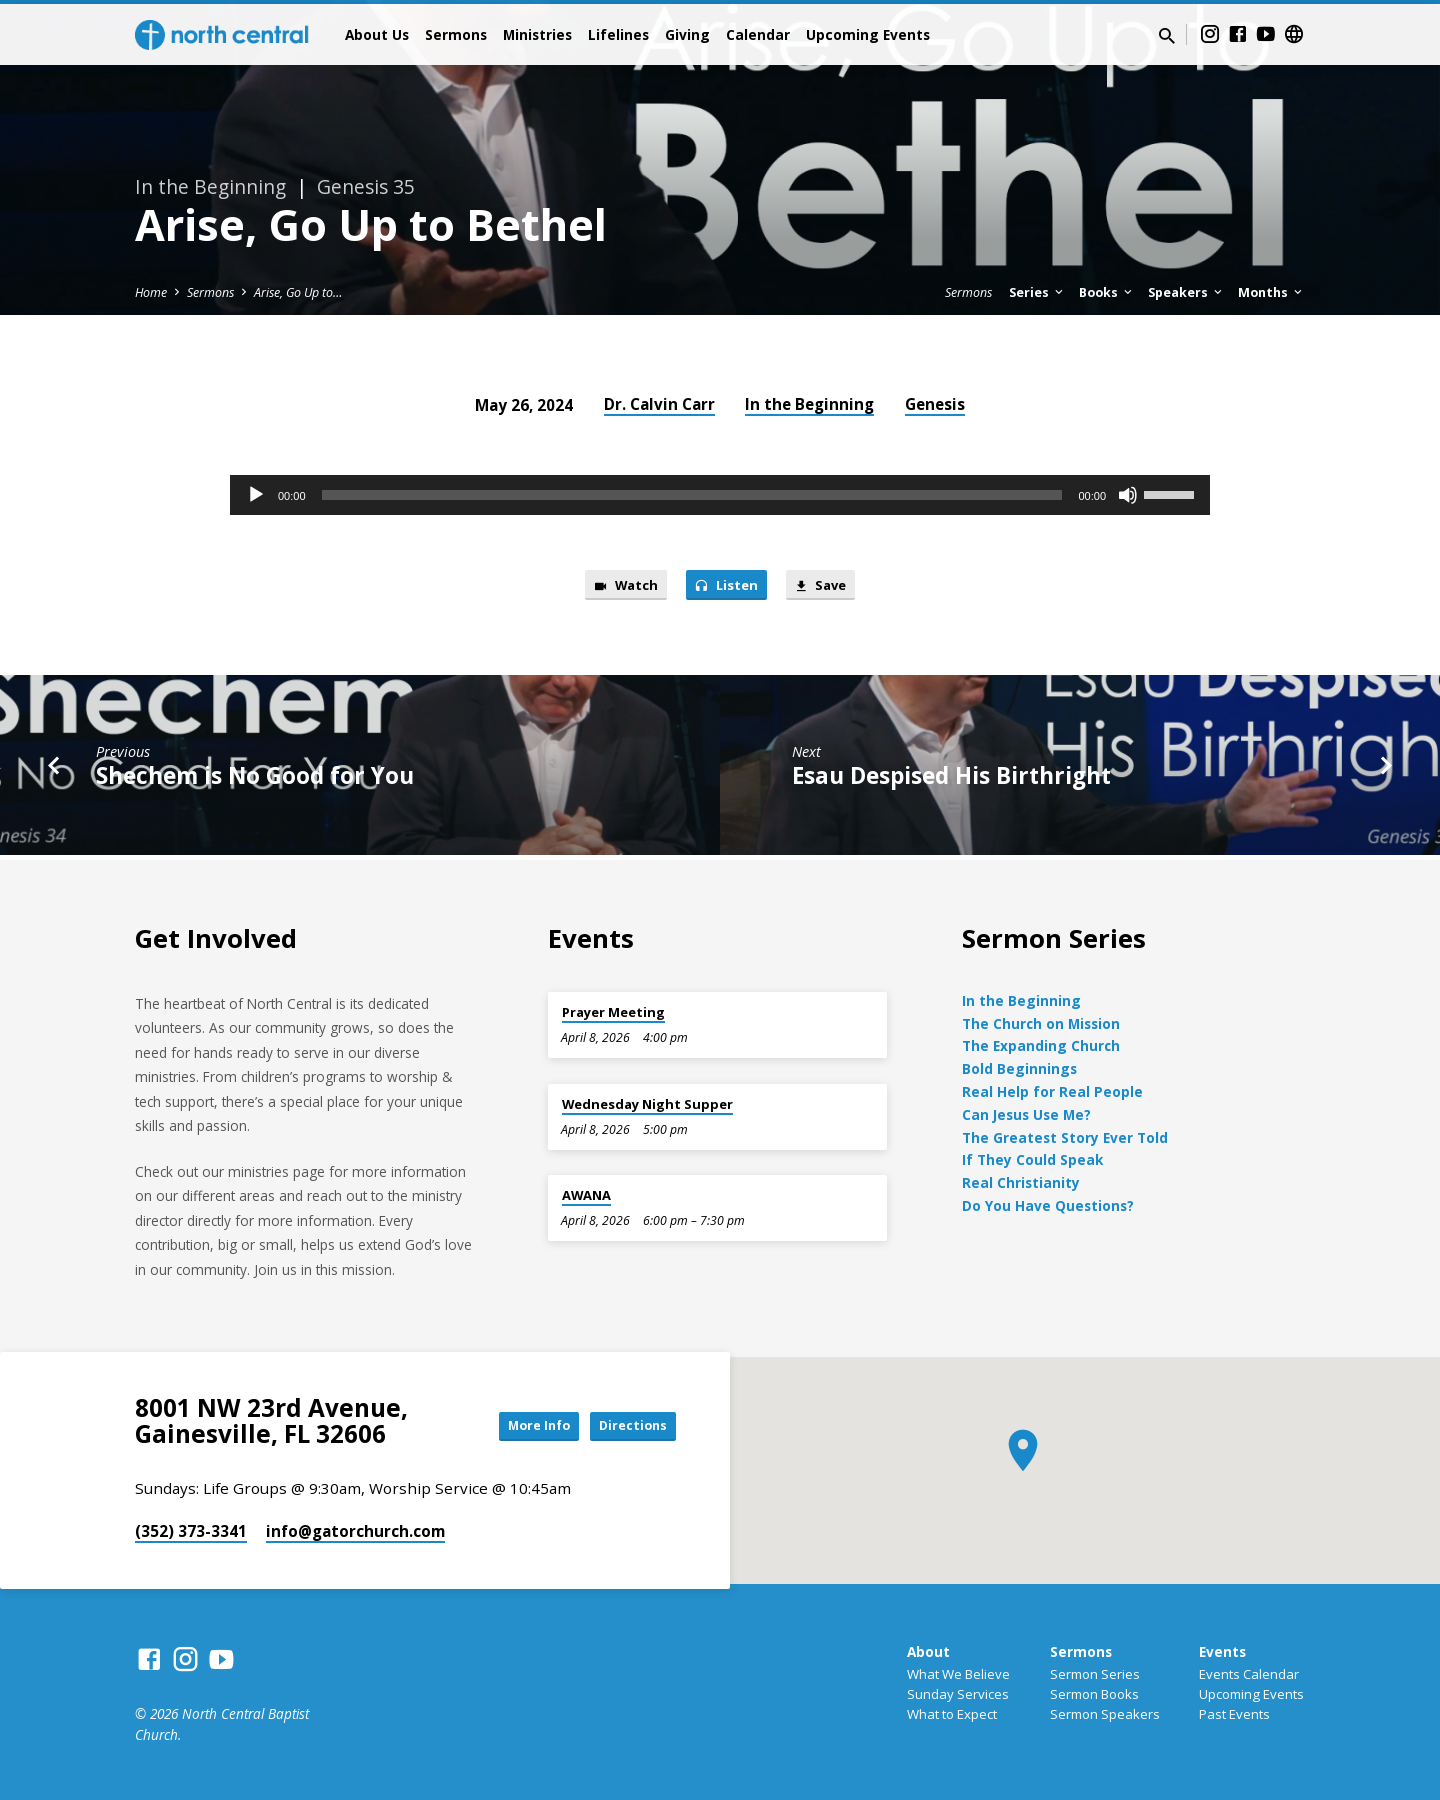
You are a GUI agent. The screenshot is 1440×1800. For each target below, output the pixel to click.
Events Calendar (1249, 1674)
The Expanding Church (1041, 1045)
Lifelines (618, 34)
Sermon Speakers (1105, 1714)
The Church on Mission (1041, 1023)
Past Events (1234, 1714)
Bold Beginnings (1019, 1068)
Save (830, 587)
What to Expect (952, 1714)
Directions (626, 1425)
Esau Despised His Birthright (951, 780)
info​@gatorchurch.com (355, 1531)
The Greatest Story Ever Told (1065, 1137)
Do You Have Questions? (1048, 1205)
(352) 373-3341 (191, 1531)
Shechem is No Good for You (255, 780)
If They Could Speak (1032, 1159)
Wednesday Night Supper (647, 1104)
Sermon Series (1095, 1674)
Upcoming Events (868, 34)
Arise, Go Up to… (298, 292)
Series (1037, 292)
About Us (377, 34)
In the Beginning (809, 404)
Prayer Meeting (613, 1012)
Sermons (456, 34)
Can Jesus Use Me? (1026, 1114)
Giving (687, 34)
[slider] (692, 495)
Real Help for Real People (1052, 1091)
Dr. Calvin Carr (659, 404)
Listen (726, 587)
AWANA (586, 1195)
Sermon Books (1094, 1694)
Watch (615, 587)
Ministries (537, 34)
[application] (720, 495)
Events (1222, 1651)
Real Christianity (1021, 1182)
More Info (514, 1425)
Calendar (758, 34)
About (928, 1651)
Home (151, 292)
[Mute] (1128, 495)
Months (1271, 292)
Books (1107, 292)
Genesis (935, 404)
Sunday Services (958, 1694)
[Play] (256, 495)
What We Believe (958, 1674)
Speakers (1186, 292)
